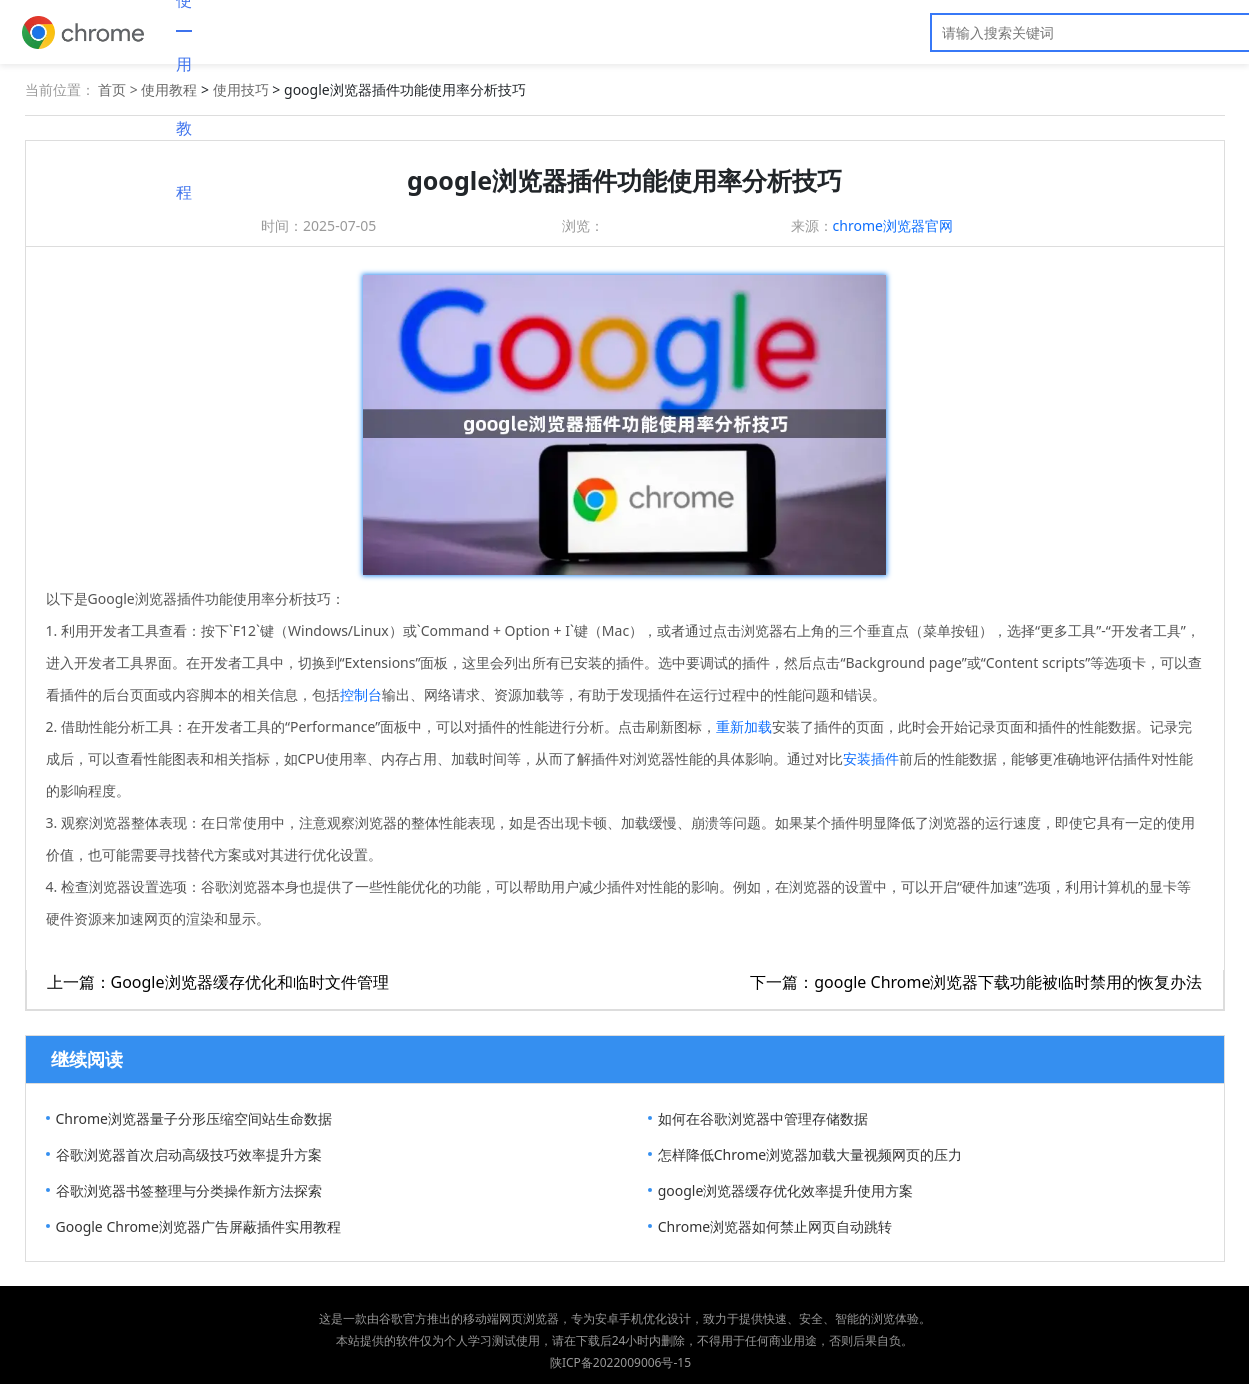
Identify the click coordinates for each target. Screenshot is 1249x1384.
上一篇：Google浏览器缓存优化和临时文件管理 (218, 982)
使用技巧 (241, 89)
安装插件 (871, 758)
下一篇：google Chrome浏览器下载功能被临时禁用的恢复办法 (976, 982)
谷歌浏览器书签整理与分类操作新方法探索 (189, 1190)
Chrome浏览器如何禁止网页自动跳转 (775, 1226)
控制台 (361, 694)
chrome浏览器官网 (893, 225)
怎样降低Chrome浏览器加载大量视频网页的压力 (810, 1154)
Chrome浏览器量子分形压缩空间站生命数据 (194, 1118)
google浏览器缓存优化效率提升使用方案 (786, 1190)
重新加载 (744, 726)
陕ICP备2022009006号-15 (620, 1362)
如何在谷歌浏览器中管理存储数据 (763, 1118)
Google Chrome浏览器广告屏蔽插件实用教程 (198, 1226)
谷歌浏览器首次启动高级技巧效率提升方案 (189, 1154)
